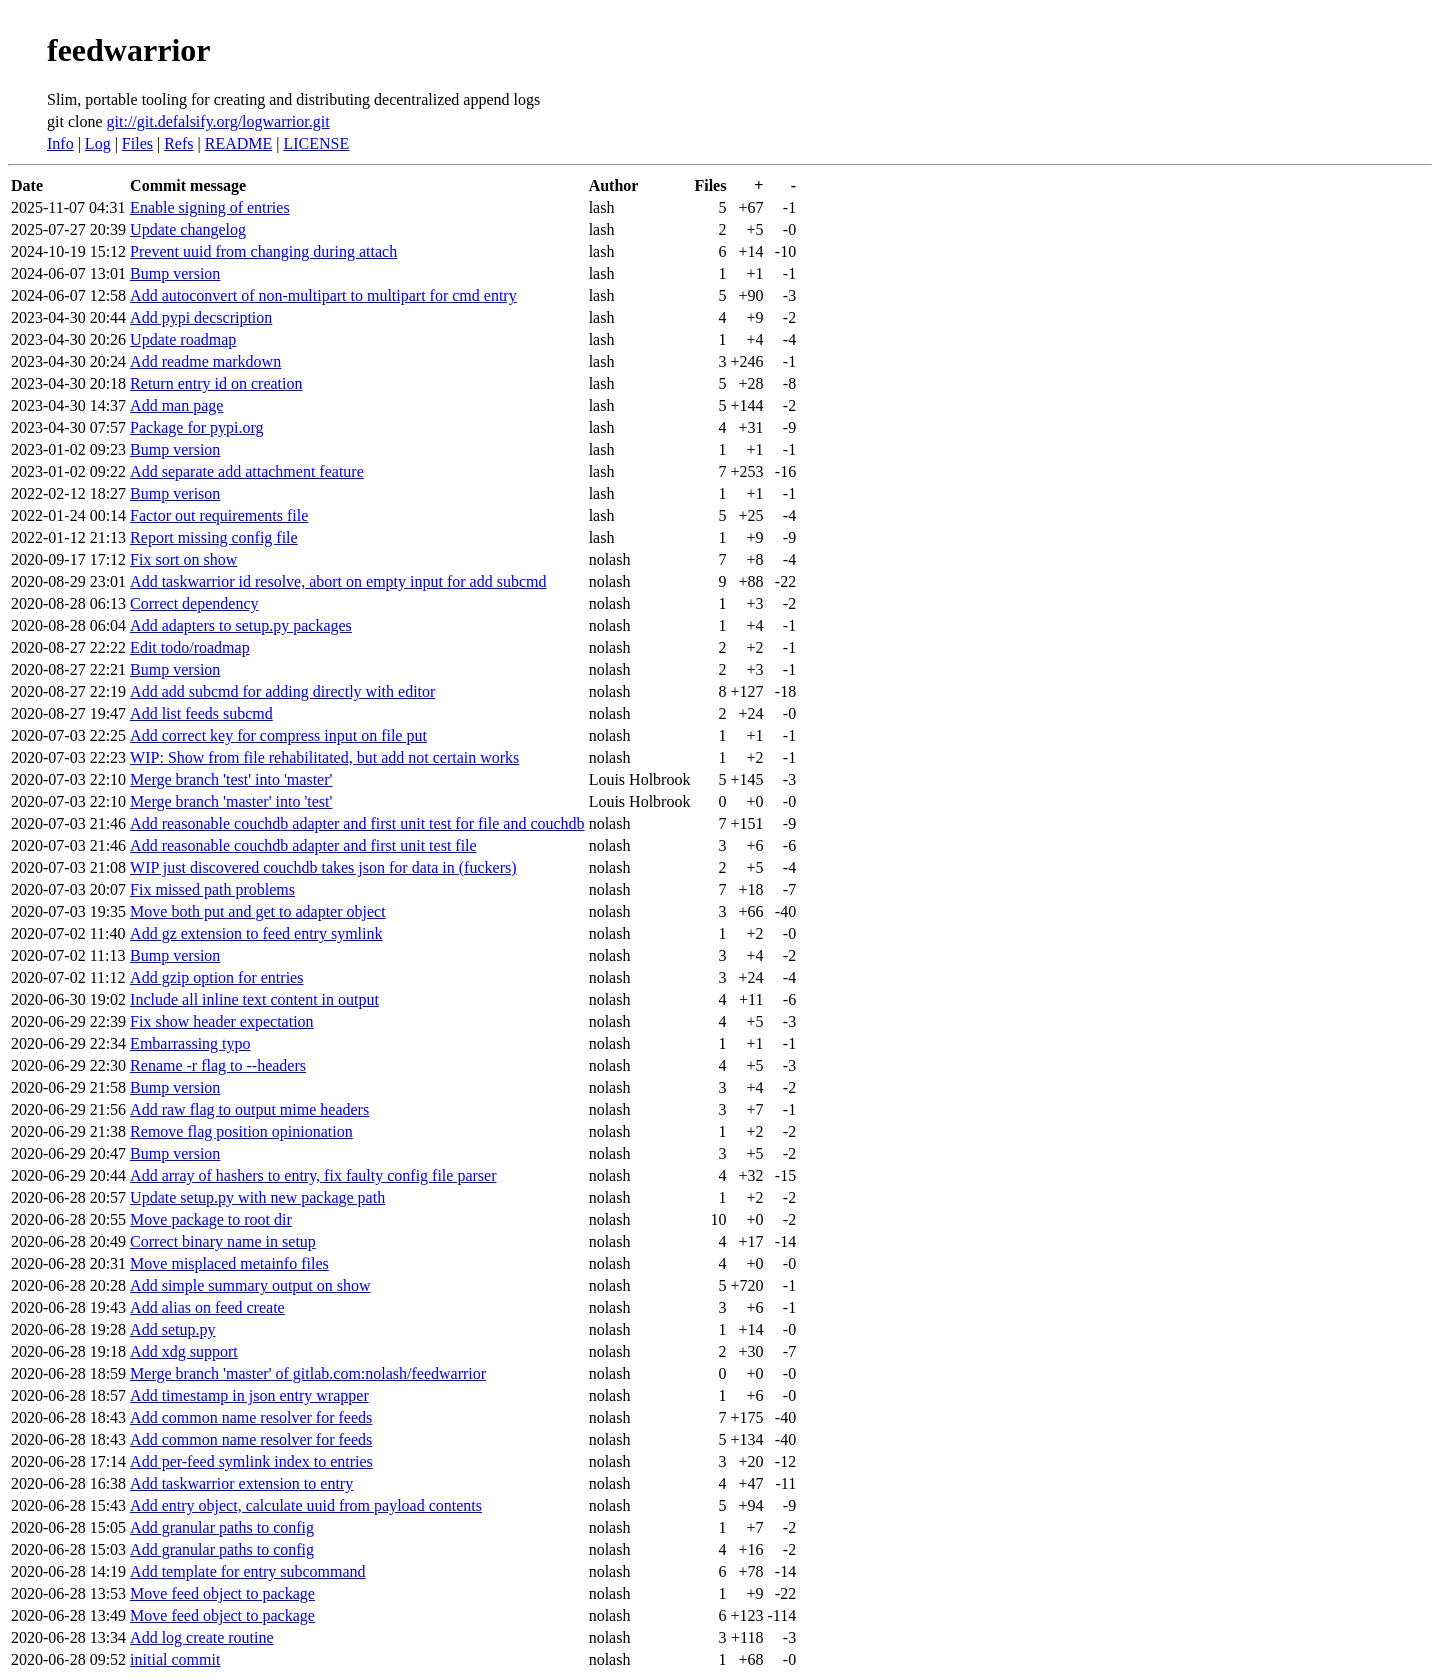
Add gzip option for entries (216, 977)
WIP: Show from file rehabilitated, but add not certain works (324, 757)
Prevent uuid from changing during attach (263, 251)
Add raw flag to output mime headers (249, 1109)
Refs (178, 143)
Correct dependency (194, 603)
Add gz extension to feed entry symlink (256, 933)
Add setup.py (172, 1329)
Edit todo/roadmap (190, 647)
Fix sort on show (183, 559)
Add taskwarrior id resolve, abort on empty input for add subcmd (338, 581)
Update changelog (188, 229)
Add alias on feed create (207, 1307)
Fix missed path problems (212, 889)
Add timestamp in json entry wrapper (249, 1395)
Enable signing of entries (210, 207)
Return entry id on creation (216, 383)
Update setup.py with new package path (257, 1197)
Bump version (175, 273)
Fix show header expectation (222, 1021)
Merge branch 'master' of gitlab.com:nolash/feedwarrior (308, 1373)
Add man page (176, 405)
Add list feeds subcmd (201, 713)
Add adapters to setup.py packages (241, 625)
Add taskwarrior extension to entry (241, 1483)
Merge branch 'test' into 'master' (231, 779)
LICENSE (316, 143)
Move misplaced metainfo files (229, 1263)
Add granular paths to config (222, 1527)
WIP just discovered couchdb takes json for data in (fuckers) (323, 867)
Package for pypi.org (196, 427)
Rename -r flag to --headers (218, 1065)
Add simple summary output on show (250, 1285)
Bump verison (175, 493)
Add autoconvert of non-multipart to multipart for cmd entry (323, 295)
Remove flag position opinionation (241, 1131)
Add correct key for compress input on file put (278, 735)
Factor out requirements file (219, 515)
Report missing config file (214, 537)
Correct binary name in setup (223, 1241)
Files (137, 143)
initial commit (175, 1659)
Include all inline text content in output (254, 999)
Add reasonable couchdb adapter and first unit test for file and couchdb (357, 823)
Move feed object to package (222, 1593)
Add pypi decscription (201, 317)
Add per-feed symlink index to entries (251, 1461)
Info (60, 143)
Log (98, 143)
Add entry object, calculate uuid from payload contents (306, 1505)
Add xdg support (184, 1351)
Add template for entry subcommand (248, 1571)
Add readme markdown (205, 361)
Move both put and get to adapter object (257, 911)
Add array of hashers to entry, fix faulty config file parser (313, 1175)
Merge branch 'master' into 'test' (231, 801)
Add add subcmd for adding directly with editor (282, 691)
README (239, 143)
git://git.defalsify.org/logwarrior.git (218, 121)
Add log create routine (202, 1637)
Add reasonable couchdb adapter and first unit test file (303, 845)
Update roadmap (183, 339)
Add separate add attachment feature (247, 471)
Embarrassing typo (190, 1043)
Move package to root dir (211, 1219)
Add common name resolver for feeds (251, 1417)
